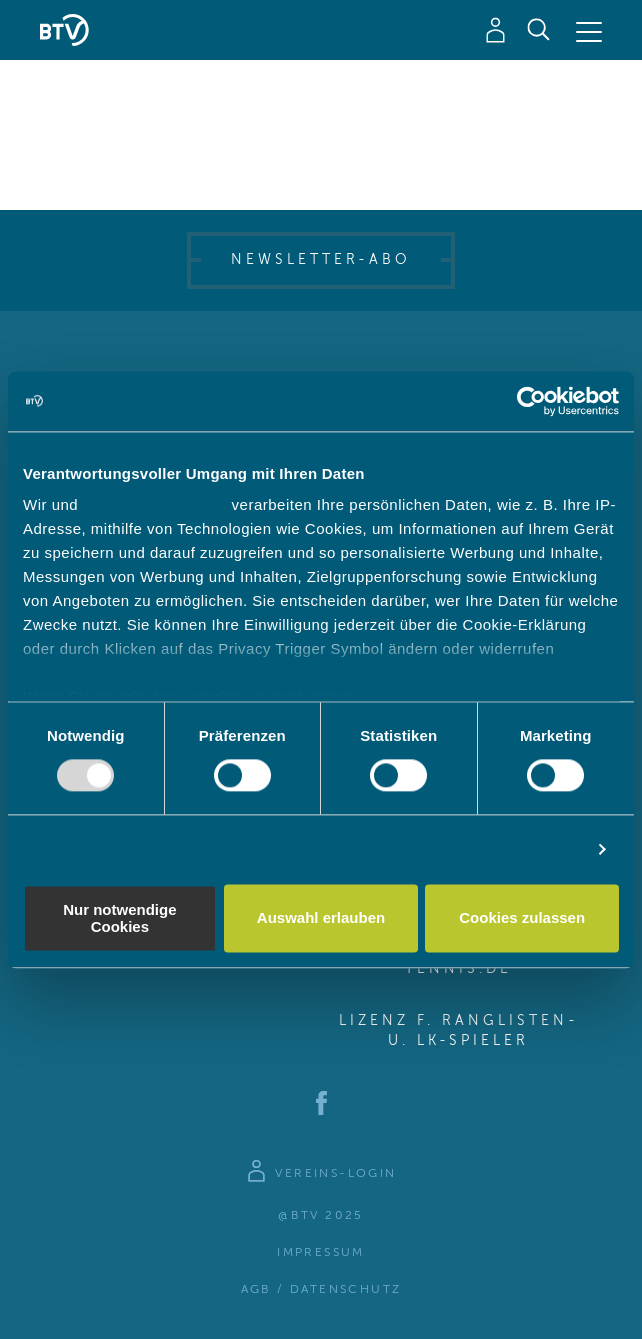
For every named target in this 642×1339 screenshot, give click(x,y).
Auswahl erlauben (321, 918)
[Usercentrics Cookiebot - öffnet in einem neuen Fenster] (531, 401)
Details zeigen (529, 849)
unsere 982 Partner (155, 504)
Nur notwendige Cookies (119, 918)
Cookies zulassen (522, 918)
